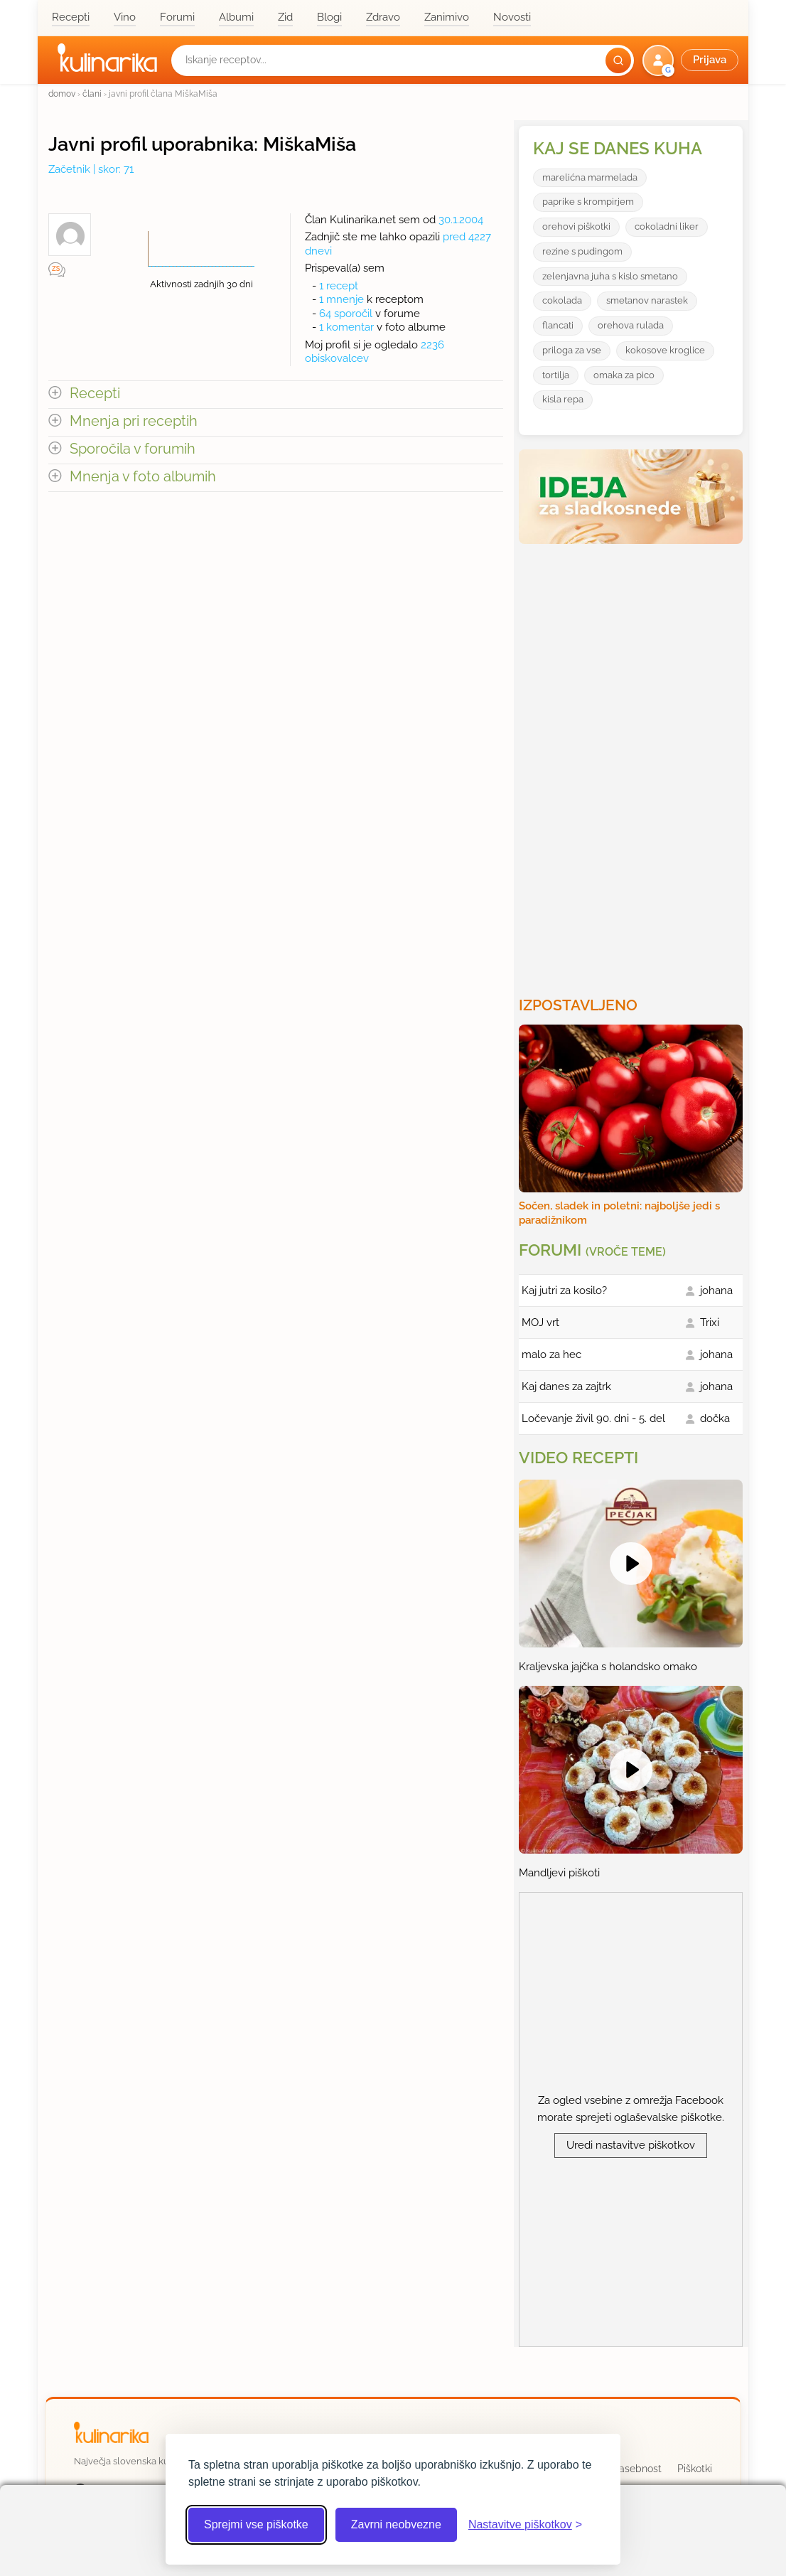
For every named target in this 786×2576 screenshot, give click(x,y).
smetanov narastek (647, 300)
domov (61, 93)
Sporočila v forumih (132, 449)
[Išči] (618, 60)
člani (92, 93)
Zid (285, 17)
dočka (715, 1418)
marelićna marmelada (589, 177)
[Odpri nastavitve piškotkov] (525, 2525)
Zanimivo (446, 17)
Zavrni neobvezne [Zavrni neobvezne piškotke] (396, 2524)
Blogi (329, 17)
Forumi (177, 17)
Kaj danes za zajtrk (566, 1386)
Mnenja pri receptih (134, 421)
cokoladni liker (667, 226)
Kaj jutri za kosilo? (564, 1290)
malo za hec (551, 1354)
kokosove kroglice (665, 350)
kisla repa (562, 399)
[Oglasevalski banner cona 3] (632, 764)
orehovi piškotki (576, 226)
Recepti (71, 17)
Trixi (709, 1322)
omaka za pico (624, 375)
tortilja (555, 375)
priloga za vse (571, 350)
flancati (558, 325)
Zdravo (383, 17)
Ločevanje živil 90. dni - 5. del (593, 1418)
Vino (125, 17)
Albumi (236, 17)
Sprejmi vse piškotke (256, 2524)
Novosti (512, 17)
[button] (691, 60)
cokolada (562, 300)
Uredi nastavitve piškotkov (630, 2145)
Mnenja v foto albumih (143, 477)
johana (716, 1290)
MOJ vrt (540, 1322)
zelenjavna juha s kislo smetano (610, 276)
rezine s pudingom (582, 251)
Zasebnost (637, 2468)
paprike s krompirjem (588, 201)
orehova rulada (631, 325)
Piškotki (694, 2468)
